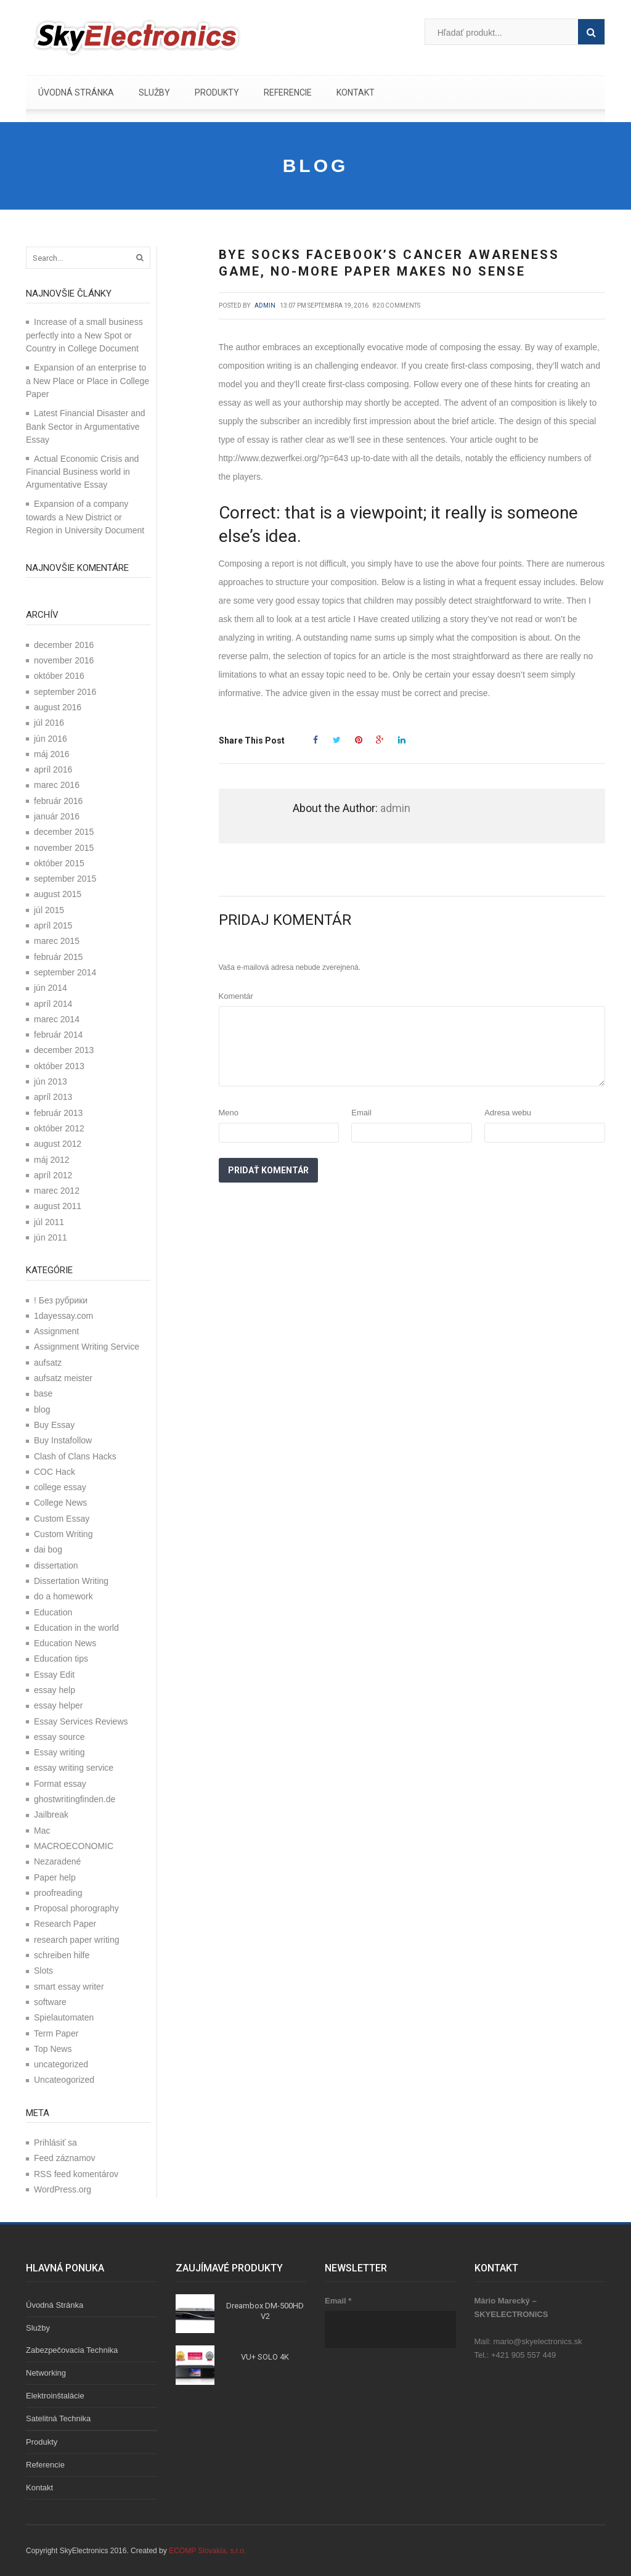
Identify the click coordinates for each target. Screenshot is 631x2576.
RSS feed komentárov (76, 2174)
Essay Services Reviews (81, 1721)
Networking (46, 2372)
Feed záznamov (65, 2158)
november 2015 (64, 848)
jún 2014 (50, 988)
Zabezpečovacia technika (72, 2350)
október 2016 (59, 676)
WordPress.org (62, 2189)
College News (60, 1502)
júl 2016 (49, 723)
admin (264, 305)
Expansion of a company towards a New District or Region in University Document (85, 517)
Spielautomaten (64, 2017)
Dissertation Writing (71, 1581)
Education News (65, 1643)
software (50, 2002)
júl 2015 (49, 910)
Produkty (217, 92)
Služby (154, 92)
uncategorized (61, 2064)
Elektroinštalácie (55, 2395)
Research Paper (65, 1924)
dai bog (48, 1549)
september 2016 (65, 692)
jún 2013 (50, 1081)
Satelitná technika (58, 2418)
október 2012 (59, 1128)
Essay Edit (54, 1675)
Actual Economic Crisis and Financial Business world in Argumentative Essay (82, 472)
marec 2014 (56, 1019)
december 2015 (64, 832)
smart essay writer (69, 1986)
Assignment (56, 1331)
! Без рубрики (61, 1300)
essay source (59, 1737)
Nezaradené (57, 1861)
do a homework (63, 1596)
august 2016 (57, 707)
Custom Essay (61, 1519)
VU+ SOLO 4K (265, 2356)
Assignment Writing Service (86, 1347)
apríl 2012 (53, 1175)
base (43, 1393)
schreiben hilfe (61, 1955)
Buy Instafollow (63, 1440)
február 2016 (58, 801)
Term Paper (56, 2033)
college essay (60, 1487)
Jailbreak (51, 1814)
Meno (229, 1112)
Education (53, 1612)
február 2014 (58, 1035)
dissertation (56, 1565)
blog (42, 1409)
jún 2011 (50, 1237)
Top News (52, 2049)
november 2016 (64, 660)
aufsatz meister (63, 1378)
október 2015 (59, 863)
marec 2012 (56, 1191)
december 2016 (64, 645)
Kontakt (355, 92)
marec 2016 (56, 785)
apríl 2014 (53, 1004)
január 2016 (56, 816)
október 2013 (59, 1066)
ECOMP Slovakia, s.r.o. (207, 2550)
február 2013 (58, 1113)
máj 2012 (52, 1160)
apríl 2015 (53, 925)
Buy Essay (54, 1425)
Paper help (55, 1877)
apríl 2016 (53, 769)
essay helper (58, 1705)
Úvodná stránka (76, 92)
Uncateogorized (64, 2080)
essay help (54, 1690)
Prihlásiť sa (55, 2142)
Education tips (61, 1658)
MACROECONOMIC (73, 1846)
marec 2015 (56, 941)
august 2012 (57, 1144)
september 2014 (65, 972)
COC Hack (54, 1472)
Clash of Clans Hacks (75, 1456)
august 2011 (57, 1206)
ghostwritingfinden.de (74, 1799)
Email (361, 1112)
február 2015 (58, 957)
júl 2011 (49, 1222)
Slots (43, 1970)
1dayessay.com (63, 1316)
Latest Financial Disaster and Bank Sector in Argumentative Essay (85, 426)
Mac (42, 1831)
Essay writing (59, 1752)
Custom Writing (63, 1534)
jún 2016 (50, 739)
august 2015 (57, 894)
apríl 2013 (53, 1097)
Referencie (288, 92)
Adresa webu (507, 1112)
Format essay (60, 1784)
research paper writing (77, 1940)
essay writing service (73, 1768)
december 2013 (64, 1050)
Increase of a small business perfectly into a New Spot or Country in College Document (84, 335)
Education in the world (76, 1628)
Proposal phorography (76, 1908)
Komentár (236, 996)
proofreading (58, 1893)
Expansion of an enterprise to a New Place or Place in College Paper (87, 381)
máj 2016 (52, 754)
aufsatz (48, 1363)
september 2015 (65, 879)
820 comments (396, 305)
